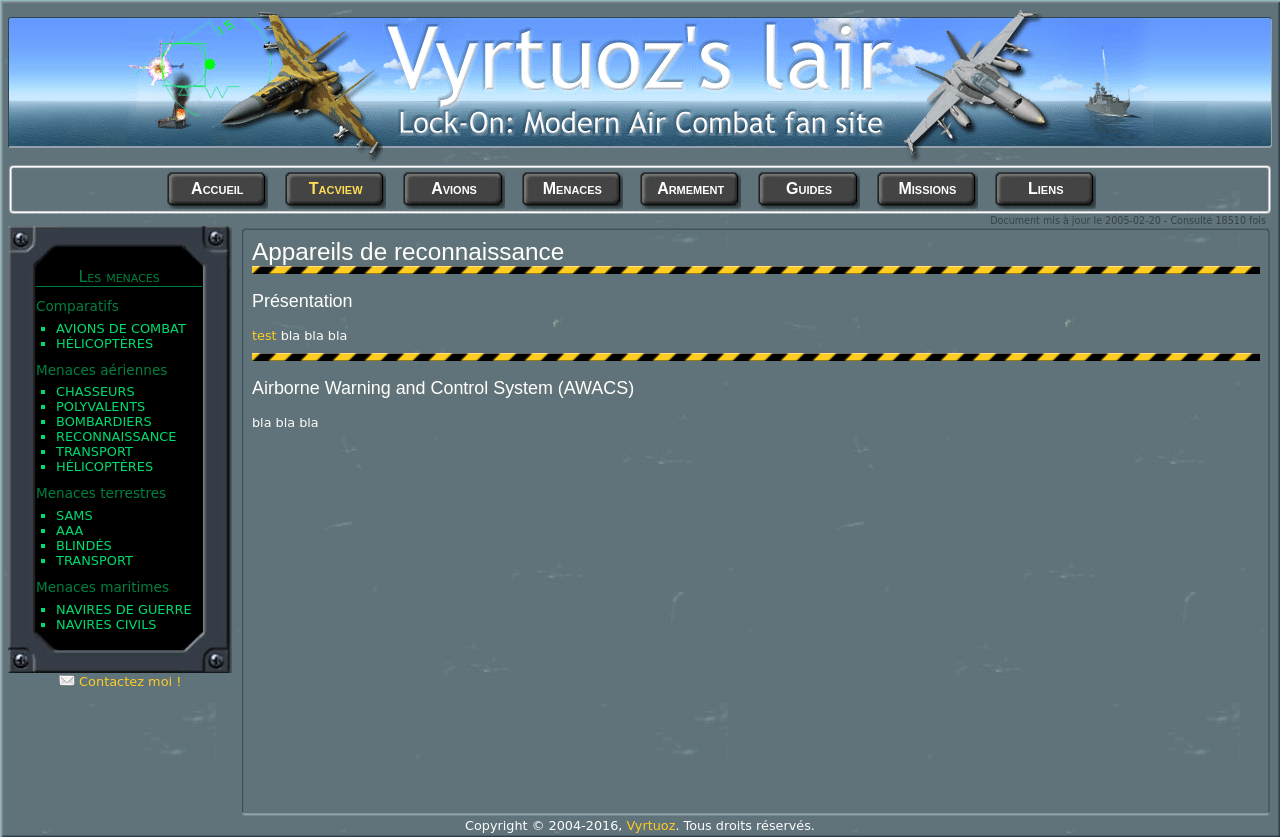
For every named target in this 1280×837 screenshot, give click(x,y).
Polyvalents (100, 406)
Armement (690, 188)
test (264, 335)
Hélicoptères (104, 343)
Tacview (336, 188)
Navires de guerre (124, 609)
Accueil (217, 188)
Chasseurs (95, 391)
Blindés (84, 545)
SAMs (74, 515)
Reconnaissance (116, 436)
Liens (1045, 188)
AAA (69, 530)
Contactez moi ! (130, 681)
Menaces (572, 188)
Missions (927, 188)
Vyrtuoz (650, 825)
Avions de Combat (121, 328)
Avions (454, 188)
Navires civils (106, 624)
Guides (809, 188)
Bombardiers (104, 421)
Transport (94, 451)
